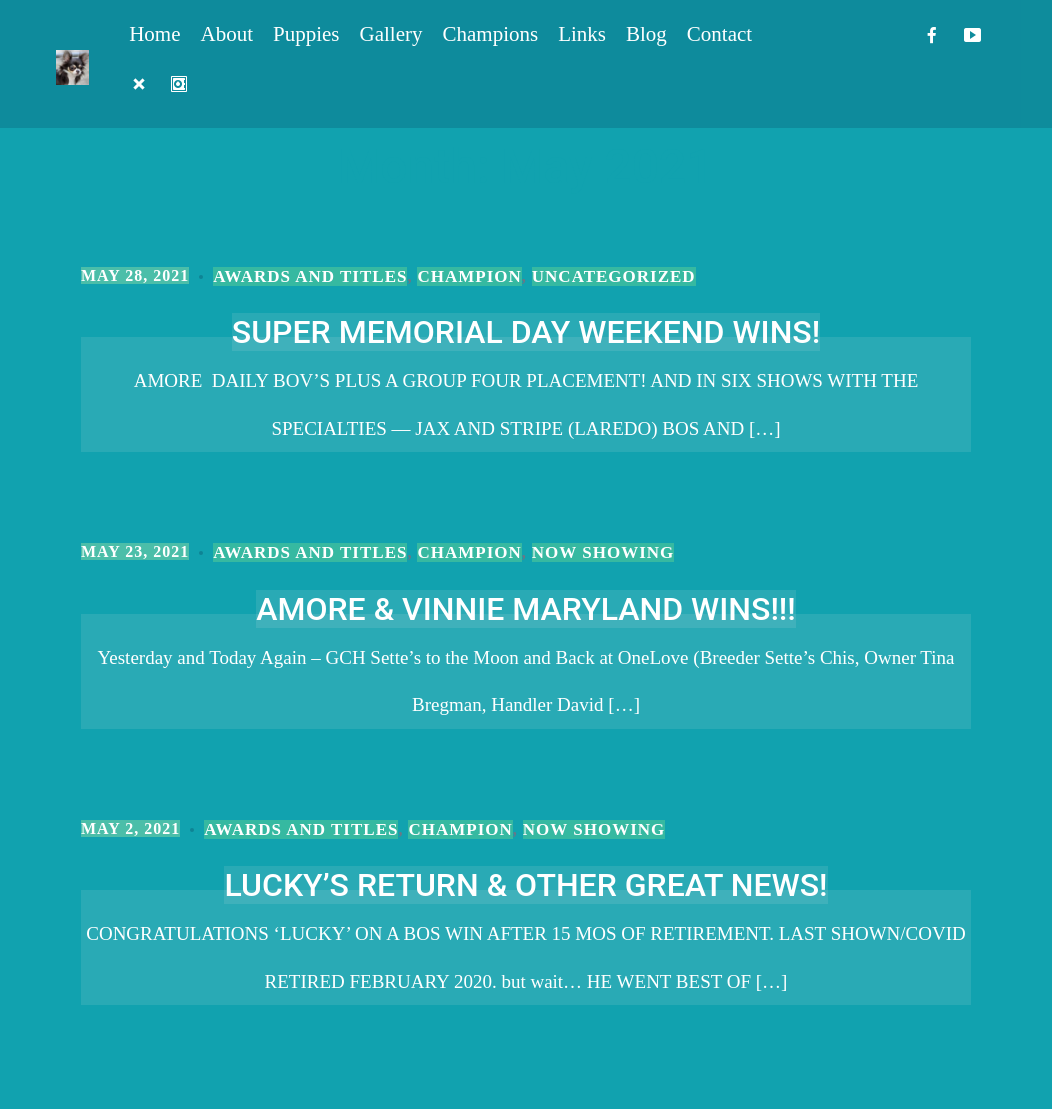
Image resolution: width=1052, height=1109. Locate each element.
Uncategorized (614, 276)
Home (154, 34)
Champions (491, 34)
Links (582, 34)
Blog (646, 34)
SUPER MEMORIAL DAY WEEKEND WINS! (526, 332)
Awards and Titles (310, 276)
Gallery (391, 34)
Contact (719, 34)
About (227, 34)
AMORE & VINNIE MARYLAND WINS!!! (526, 609)
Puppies (306, 34)
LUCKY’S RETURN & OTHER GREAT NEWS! (525, 885)
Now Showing (603, 552)
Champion (469, 276)
